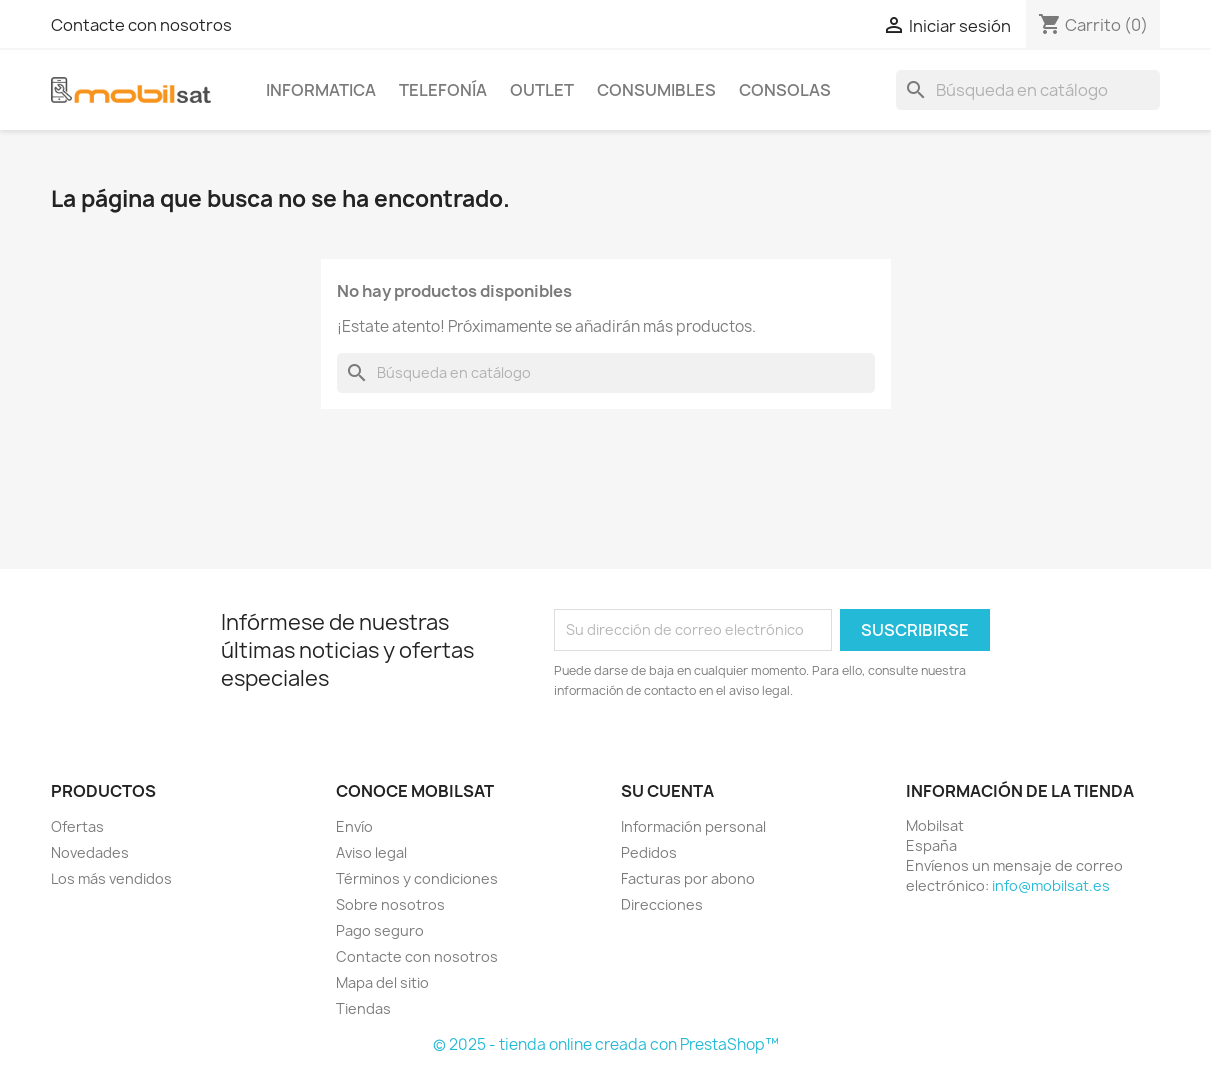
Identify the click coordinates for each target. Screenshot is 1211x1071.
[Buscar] (1028, 90)
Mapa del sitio (382, 982)
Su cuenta (667, 791)
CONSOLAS (785, 90)
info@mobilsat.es (1051, 885)
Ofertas (77, 826)
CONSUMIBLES (656, 90)
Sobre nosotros (390, 904)
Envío (354, 826)
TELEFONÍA (443, 90)
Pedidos (649, 852)
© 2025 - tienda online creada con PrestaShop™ (606, 1044)
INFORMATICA (321, 90)
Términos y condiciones (417, 878)
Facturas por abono (688, 878)
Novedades (90, 852)
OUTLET (542, 90)
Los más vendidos (111, 878)
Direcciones (662, 904)
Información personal (693, 826)
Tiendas (363, 1008)
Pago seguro (380, 930)
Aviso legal (371, 852)
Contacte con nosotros (141, 25)
